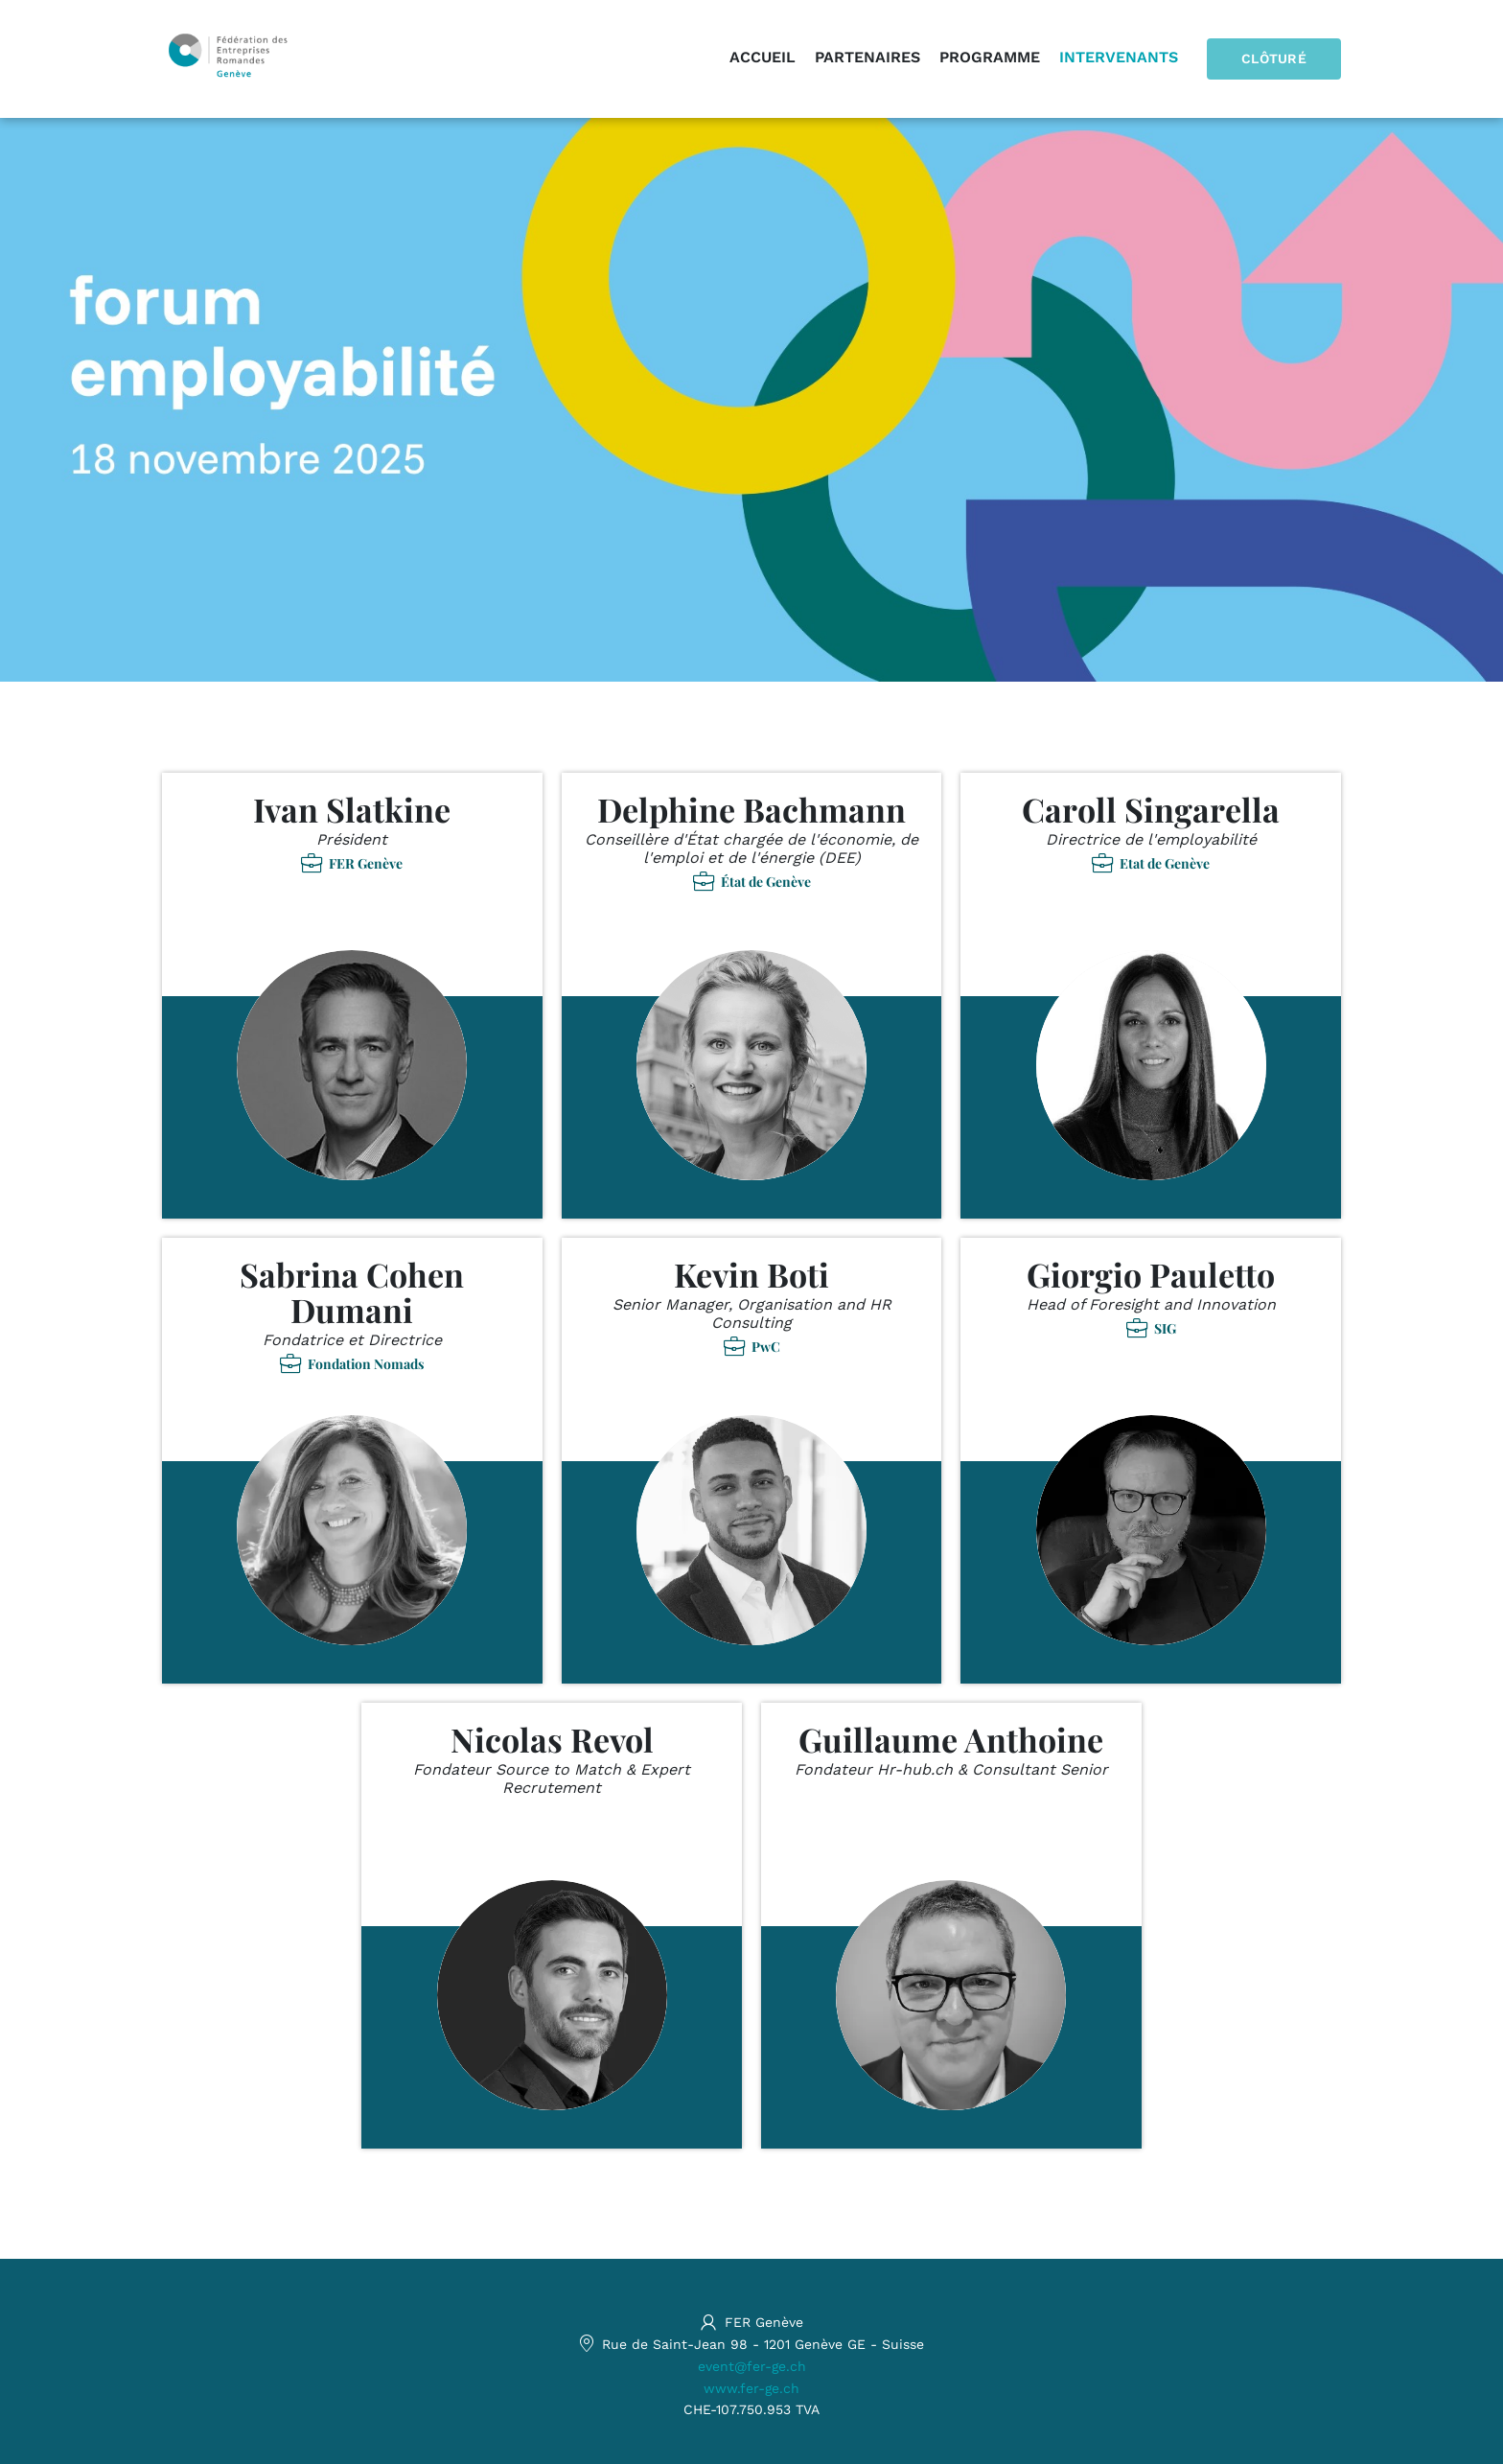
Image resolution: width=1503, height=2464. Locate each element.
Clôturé (1273, 58)
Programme (989, 57)
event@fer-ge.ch (752, 2366)
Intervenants (1118, 57)
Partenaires (867, 57)
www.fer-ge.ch (751, 2388)
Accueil (762, 57)
